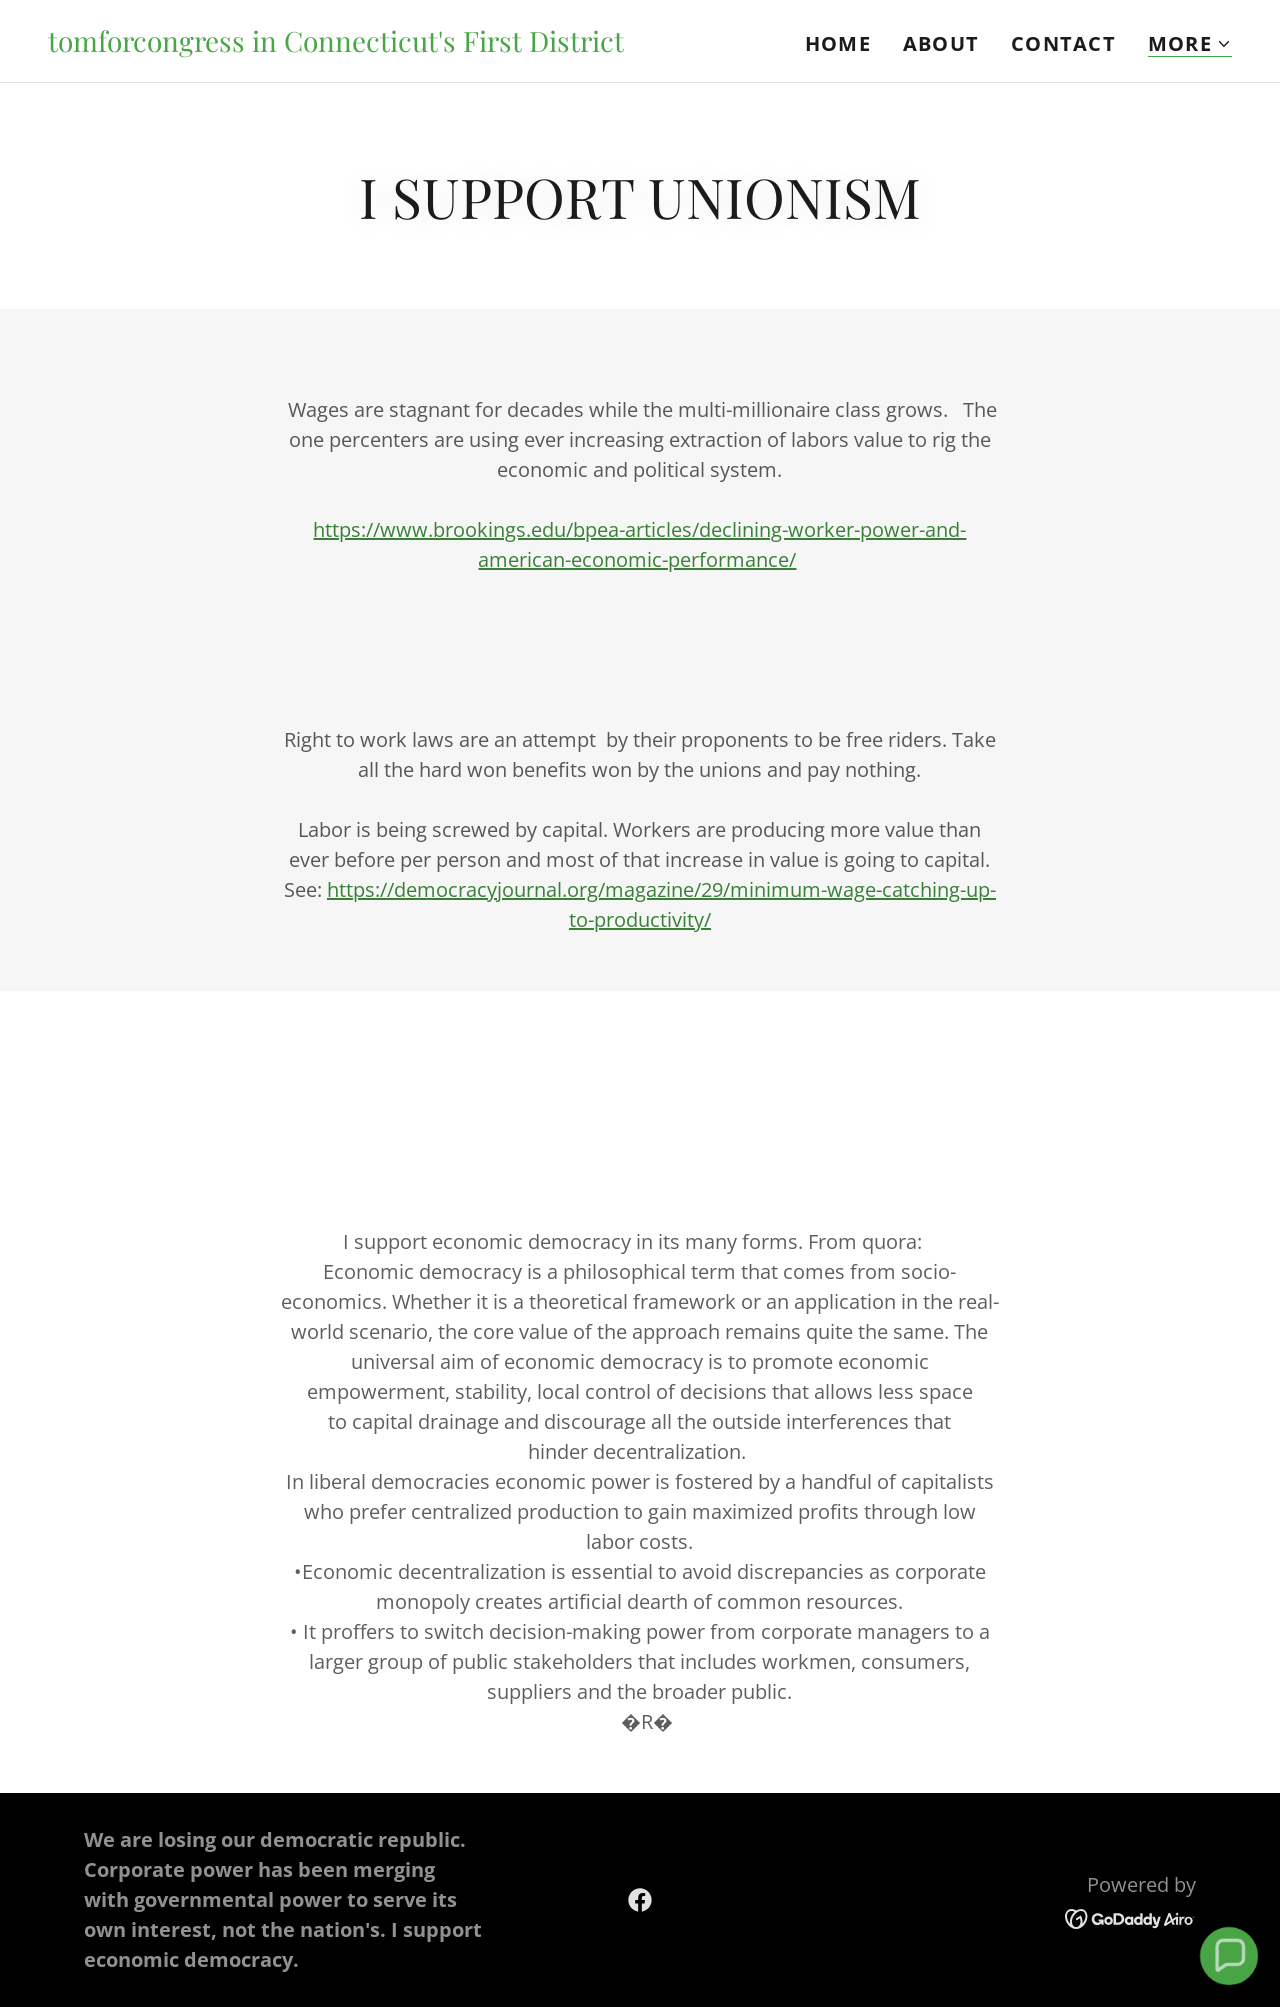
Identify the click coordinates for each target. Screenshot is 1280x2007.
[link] (336, 44)
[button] (1190, 44)
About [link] (941, 43)
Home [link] (838, 43)
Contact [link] (1063, 43)
